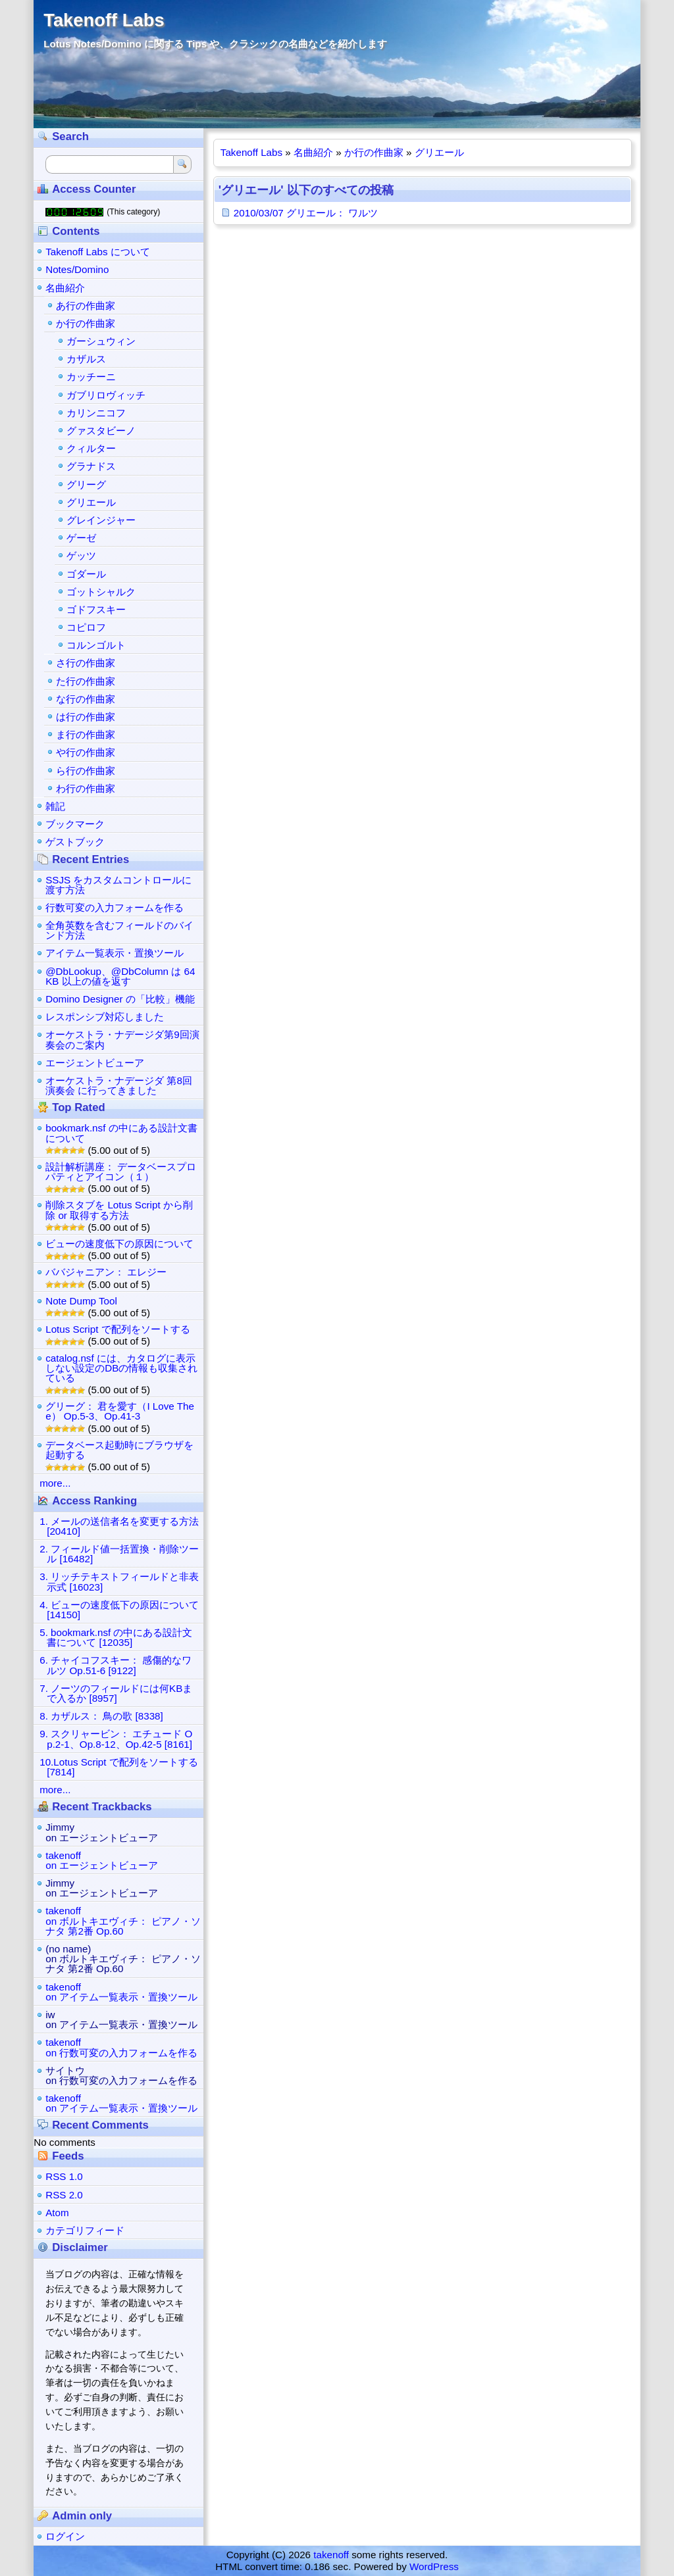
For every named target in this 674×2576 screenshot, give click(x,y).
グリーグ (86, 484)
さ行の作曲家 (85, 662)
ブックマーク (75, 824)
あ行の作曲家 (85, 305)
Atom (56, 2212)
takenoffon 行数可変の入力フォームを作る (121, 2047)
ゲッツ (81, 555)
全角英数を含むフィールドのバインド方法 (119, 930)
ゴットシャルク (101, 591)
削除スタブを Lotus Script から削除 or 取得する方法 (119, 1209)
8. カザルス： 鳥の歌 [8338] (101, 1715)
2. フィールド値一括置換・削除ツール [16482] (119, 1553)
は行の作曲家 (85, 716)
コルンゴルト (96, 645)
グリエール (439, 152)
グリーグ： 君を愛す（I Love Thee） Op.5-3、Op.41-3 (119, 1411)
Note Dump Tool (81, 1300)
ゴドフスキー (96, 609)
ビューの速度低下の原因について (119, 1243)
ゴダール (86, 574)
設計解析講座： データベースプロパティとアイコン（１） (120, 1171)
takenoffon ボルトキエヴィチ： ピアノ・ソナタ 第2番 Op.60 (122, 1920)
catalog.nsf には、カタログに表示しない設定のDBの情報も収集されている (121, 1367)
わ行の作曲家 (85, 788)
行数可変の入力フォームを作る (114, 907)
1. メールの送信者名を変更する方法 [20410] (119, 1526)
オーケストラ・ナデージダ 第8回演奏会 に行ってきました (118, 1085)
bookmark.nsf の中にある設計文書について (121, 1132)
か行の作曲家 (373, 152)
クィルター (91, 448)
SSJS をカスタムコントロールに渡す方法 (118, 884)
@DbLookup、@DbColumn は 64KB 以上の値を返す (120, 976)
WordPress (434, 2566)
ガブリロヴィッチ (105, 395)
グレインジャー (101, 520)
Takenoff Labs (103, 20)
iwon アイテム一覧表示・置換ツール (121, 2019)
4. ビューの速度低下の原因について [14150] (119, 1609)
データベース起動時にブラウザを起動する (119, 1449)
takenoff (331, 2554)
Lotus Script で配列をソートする (117, 1329)
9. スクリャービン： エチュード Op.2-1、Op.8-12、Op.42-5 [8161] (115, 1738)
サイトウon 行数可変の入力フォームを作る (121, 2075)
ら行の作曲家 (85, 770)
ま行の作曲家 (85, 734)
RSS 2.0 (64, 2194)
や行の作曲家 (85, 752)
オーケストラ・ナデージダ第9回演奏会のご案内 (122, 1039)
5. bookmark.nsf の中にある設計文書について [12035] (115, 1637)
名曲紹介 (313, 152)
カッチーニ (91, 376)
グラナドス (91, 466)
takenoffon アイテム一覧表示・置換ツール (121, 1991)
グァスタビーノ (101, 430)
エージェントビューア (94, 1062)
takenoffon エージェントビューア (101, 1860)
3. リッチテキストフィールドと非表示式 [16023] (119, 1581)
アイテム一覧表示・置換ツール (114, 952)
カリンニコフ (96, 412)
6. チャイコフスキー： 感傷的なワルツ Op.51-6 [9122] (115, 1664)
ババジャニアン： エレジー (106, 1271)
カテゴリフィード (84, 2230)
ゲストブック (75, 841)
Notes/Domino (77, 269)
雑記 (55, 806)
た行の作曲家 (85, 681)
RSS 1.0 (64, 2176)
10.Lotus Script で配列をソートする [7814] (118, 1766)
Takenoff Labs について (97, 251)
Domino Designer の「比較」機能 (120, 998)
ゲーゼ (81, 537)
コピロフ (86, 627)
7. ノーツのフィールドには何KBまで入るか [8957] (115, 1693)
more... (54, 1483)
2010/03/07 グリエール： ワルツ (306, 212)
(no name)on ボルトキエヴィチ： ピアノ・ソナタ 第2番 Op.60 (122, 1958)
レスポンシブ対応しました (104, 1016)
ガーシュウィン (101, 341)
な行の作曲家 (85, 699)
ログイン (65, 2536)
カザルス (86, 358)
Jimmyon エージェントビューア (101, 1832)
